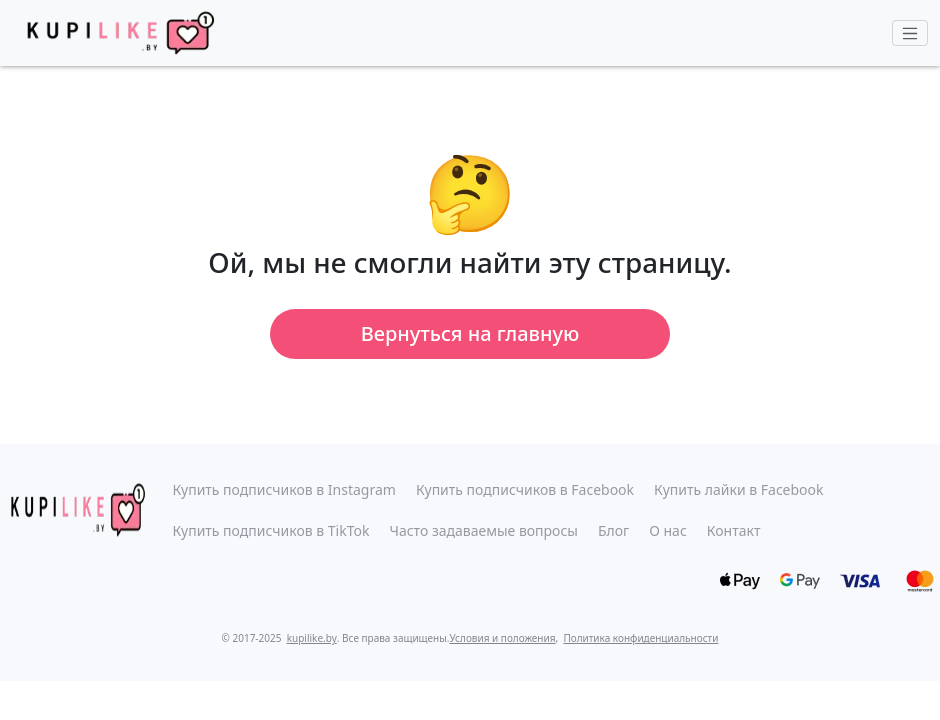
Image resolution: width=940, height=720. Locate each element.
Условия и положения (503, 638)
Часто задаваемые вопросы (483, 530)
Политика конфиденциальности (640, 638)
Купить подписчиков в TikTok (270, 530)
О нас (668, 530)
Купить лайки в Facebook (738, 489)
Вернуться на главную (470, 333)
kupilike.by (312, 638)
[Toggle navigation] (910, 33)
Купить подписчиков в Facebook (525, 489)
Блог (613, 530)
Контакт (734, 530)
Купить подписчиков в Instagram (283, 489)
